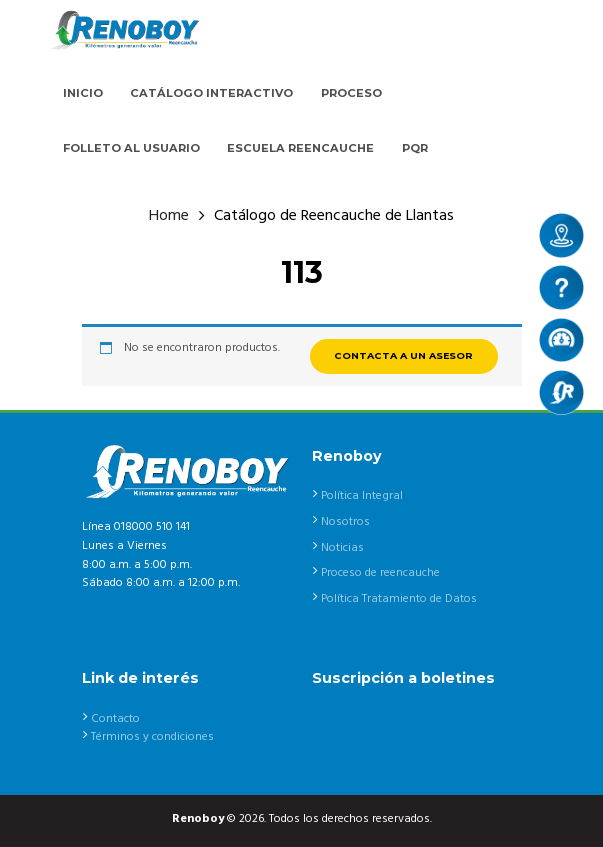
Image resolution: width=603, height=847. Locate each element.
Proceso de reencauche (380, 573)
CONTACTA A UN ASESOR (403, 355)
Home (169, 216)
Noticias (342, 548)
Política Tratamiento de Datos (399, 599)
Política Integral (362, 496)
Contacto (115, 719)
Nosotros (345, 522)
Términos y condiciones (152, 737)
